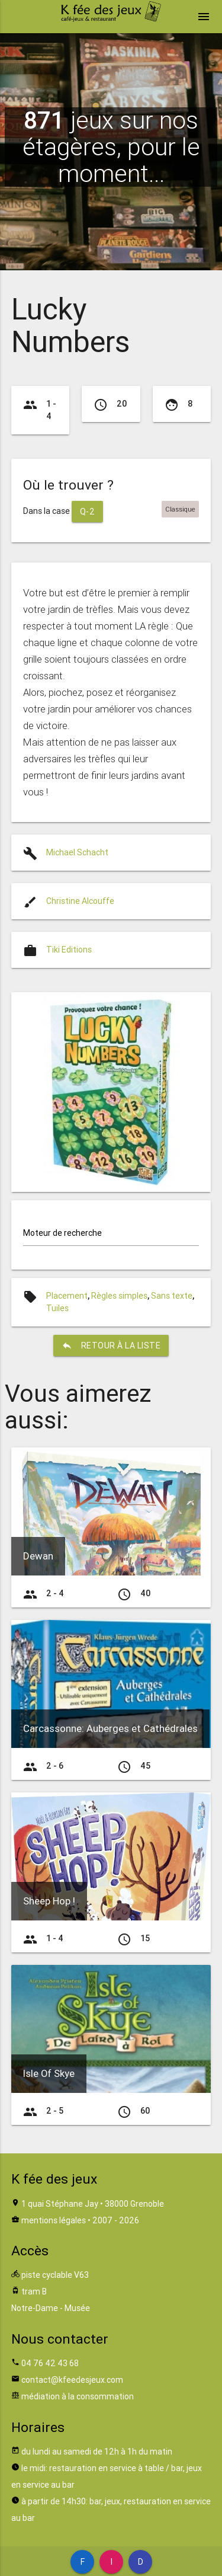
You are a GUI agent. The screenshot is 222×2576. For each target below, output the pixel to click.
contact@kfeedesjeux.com (72, 2379)
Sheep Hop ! (49, 1900)
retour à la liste (111, 1345)
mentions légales (53, 2220)
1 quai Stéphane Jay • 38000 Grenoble (92, 2203)
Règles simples (119, 1295)
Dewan (38, 1555)
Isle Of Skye (49, 2073)
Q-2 (87, 511)
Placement (67, 1295)
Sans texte (171, 1295)
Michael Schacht (77, 852)
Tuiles (57, 1308)
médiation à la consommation (77, 2396)
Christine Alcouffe (80, 901)
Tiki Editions (69, 949)
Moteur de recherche (62, 1233)
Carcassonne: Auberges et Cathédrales (110, 1728)
